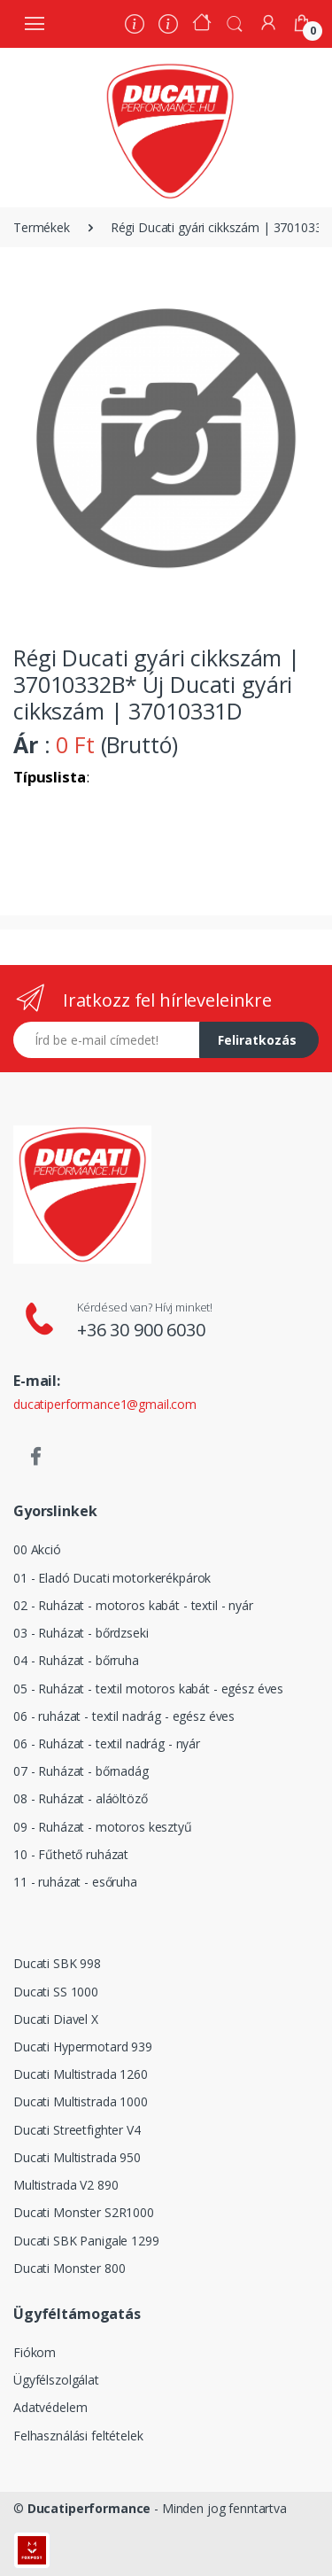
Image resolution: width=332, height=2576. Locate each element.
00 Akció (37, 1549)
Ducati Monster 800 (69, 2268)
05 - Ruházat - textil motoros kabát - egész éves (148, 1688)
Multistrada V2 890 (65, 2184)
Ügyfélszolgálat (56, 2379)
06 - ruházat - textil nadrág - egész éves (124, 1716)
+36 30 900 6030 (141, 1330)
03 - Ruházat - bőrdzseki (81, 1632)
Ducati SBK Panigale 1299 (86, 2240)
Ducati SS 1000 (55, 1991)
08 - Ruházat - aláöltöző (80, 1798)
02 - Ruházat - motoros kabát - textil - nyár (133, 1605)
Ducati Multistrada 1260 (80, 2074)
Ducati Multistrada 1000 (80, 2101)
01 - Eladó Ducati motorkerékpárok (112, 1577)
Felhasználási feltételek (78, 2435)
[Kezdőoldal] (202, 24)
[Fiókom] (268, 22)
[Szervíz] (168, 26)
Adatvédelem (50, 2407)
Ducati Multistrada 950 (77, 2157)
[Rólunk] (134, 26)
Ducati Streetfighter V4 (77, 2129)
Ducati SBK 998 (57, 1963)
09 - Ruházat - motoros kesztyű (102, 1826)
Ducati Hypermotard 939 (82, 2046)
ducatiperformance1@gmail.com (105, 1404)
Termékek (41, 227)
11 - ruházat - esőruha (75, 1881)
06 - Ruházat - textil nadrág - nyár (106, 1743)
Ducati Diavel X (55, 2019)
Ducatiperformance (89, 2508)
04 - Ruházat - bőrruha (76, 1660)
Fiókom (34, 2352)
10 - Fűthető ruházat (70, 1854)
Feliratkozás (257, 1039)
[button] (234, 22)
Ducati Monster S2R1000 (83, 2212)
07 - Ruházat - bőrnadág (81, 1771)
